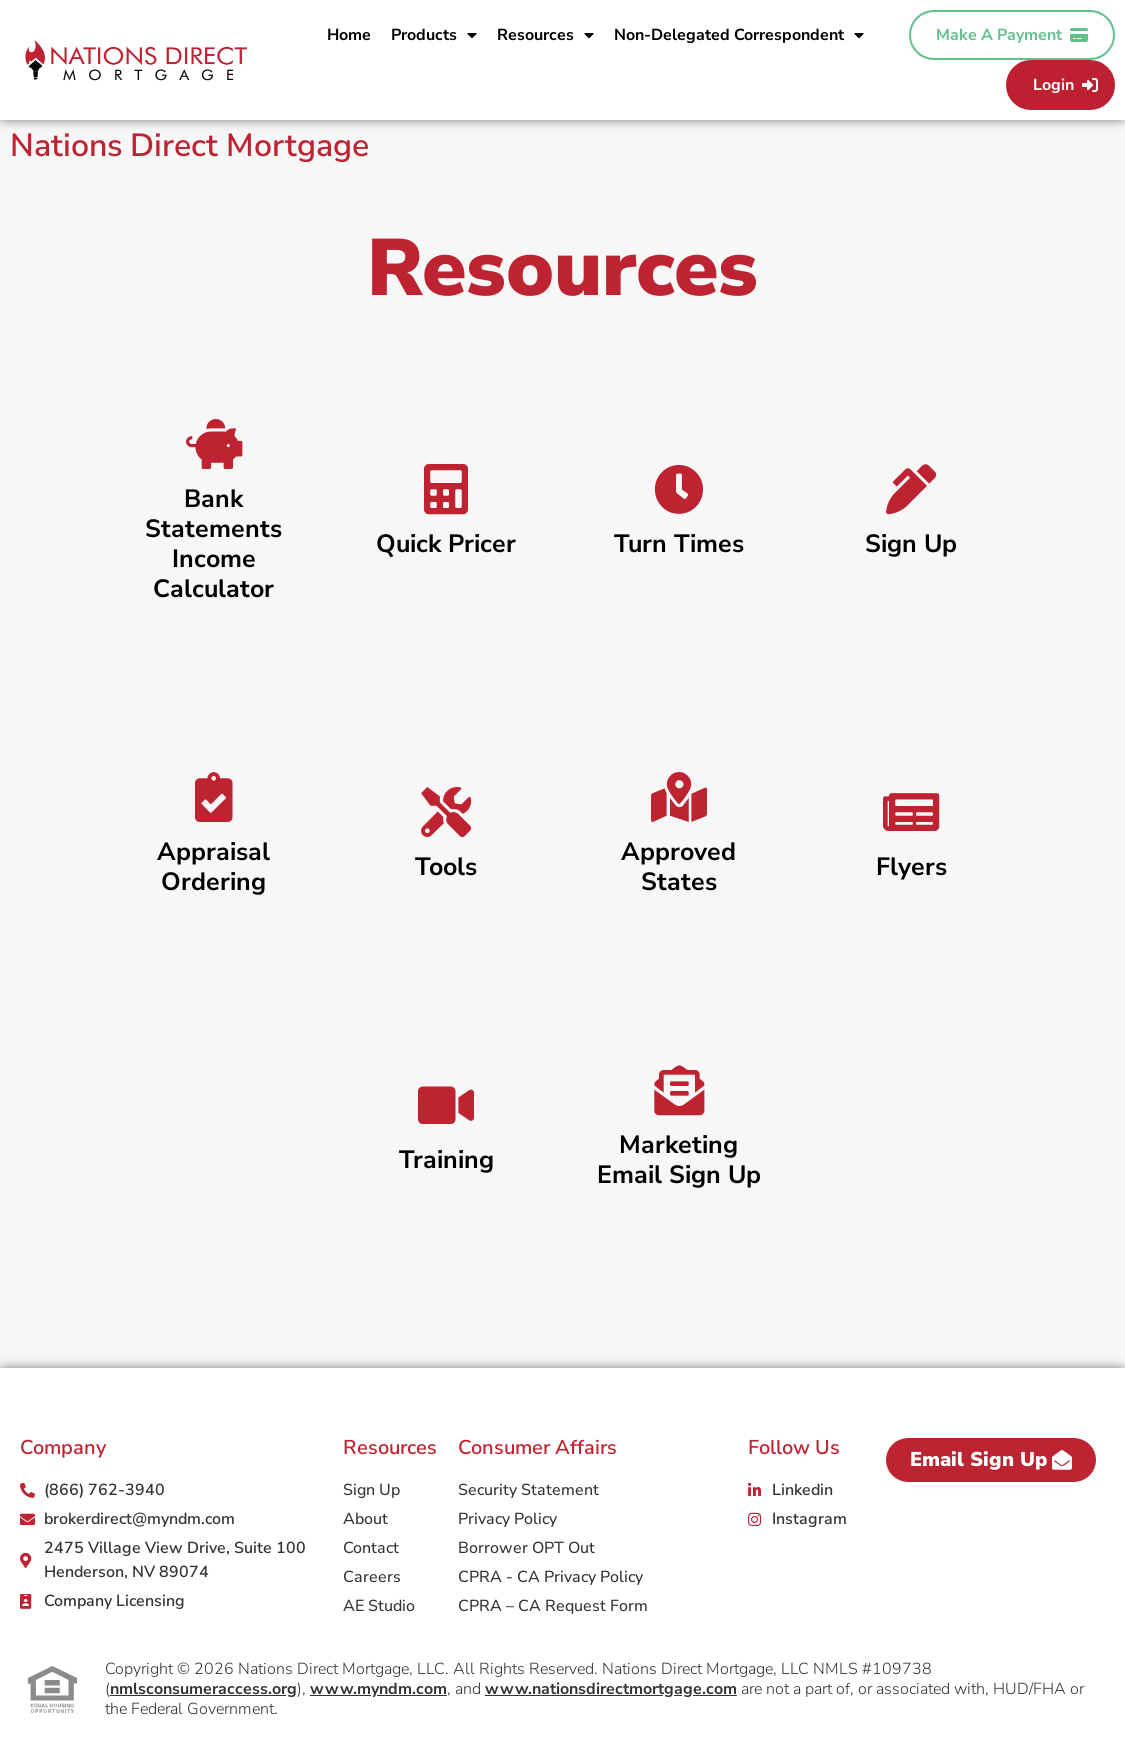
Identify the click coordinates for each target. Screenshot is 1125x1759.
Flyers (911, 867)
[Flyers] (911, 812)
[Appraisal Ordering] (214, 797)
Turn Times (679, 544)
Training (446, 1160)
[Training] (446, 1105)
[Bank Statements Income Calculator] (214, 444)
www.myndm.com (378, 1689)
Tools (446, 867)
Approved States (678, 867)
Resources (545, 35)
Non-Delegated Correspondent (739, 35)
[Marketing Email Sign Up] (679, 1090)
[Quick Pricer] (446, 489)
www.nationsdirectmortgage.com (611, 1689)
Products (434, 35)
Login (1065, 85)
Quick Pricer (446, 544)
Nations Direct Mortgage (189, 145)
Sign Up (911, 544)
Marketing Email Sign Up (679, 1160)
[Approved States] (679, 797)
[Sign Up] (911, 489)
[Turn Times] (679, 489)
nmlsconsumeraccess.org (203, 1689)
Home (349, 35)
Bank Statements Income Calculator (213, 544)
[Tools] (446, 812)
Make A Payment (1012, 35)
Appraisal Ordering (213, 867)
